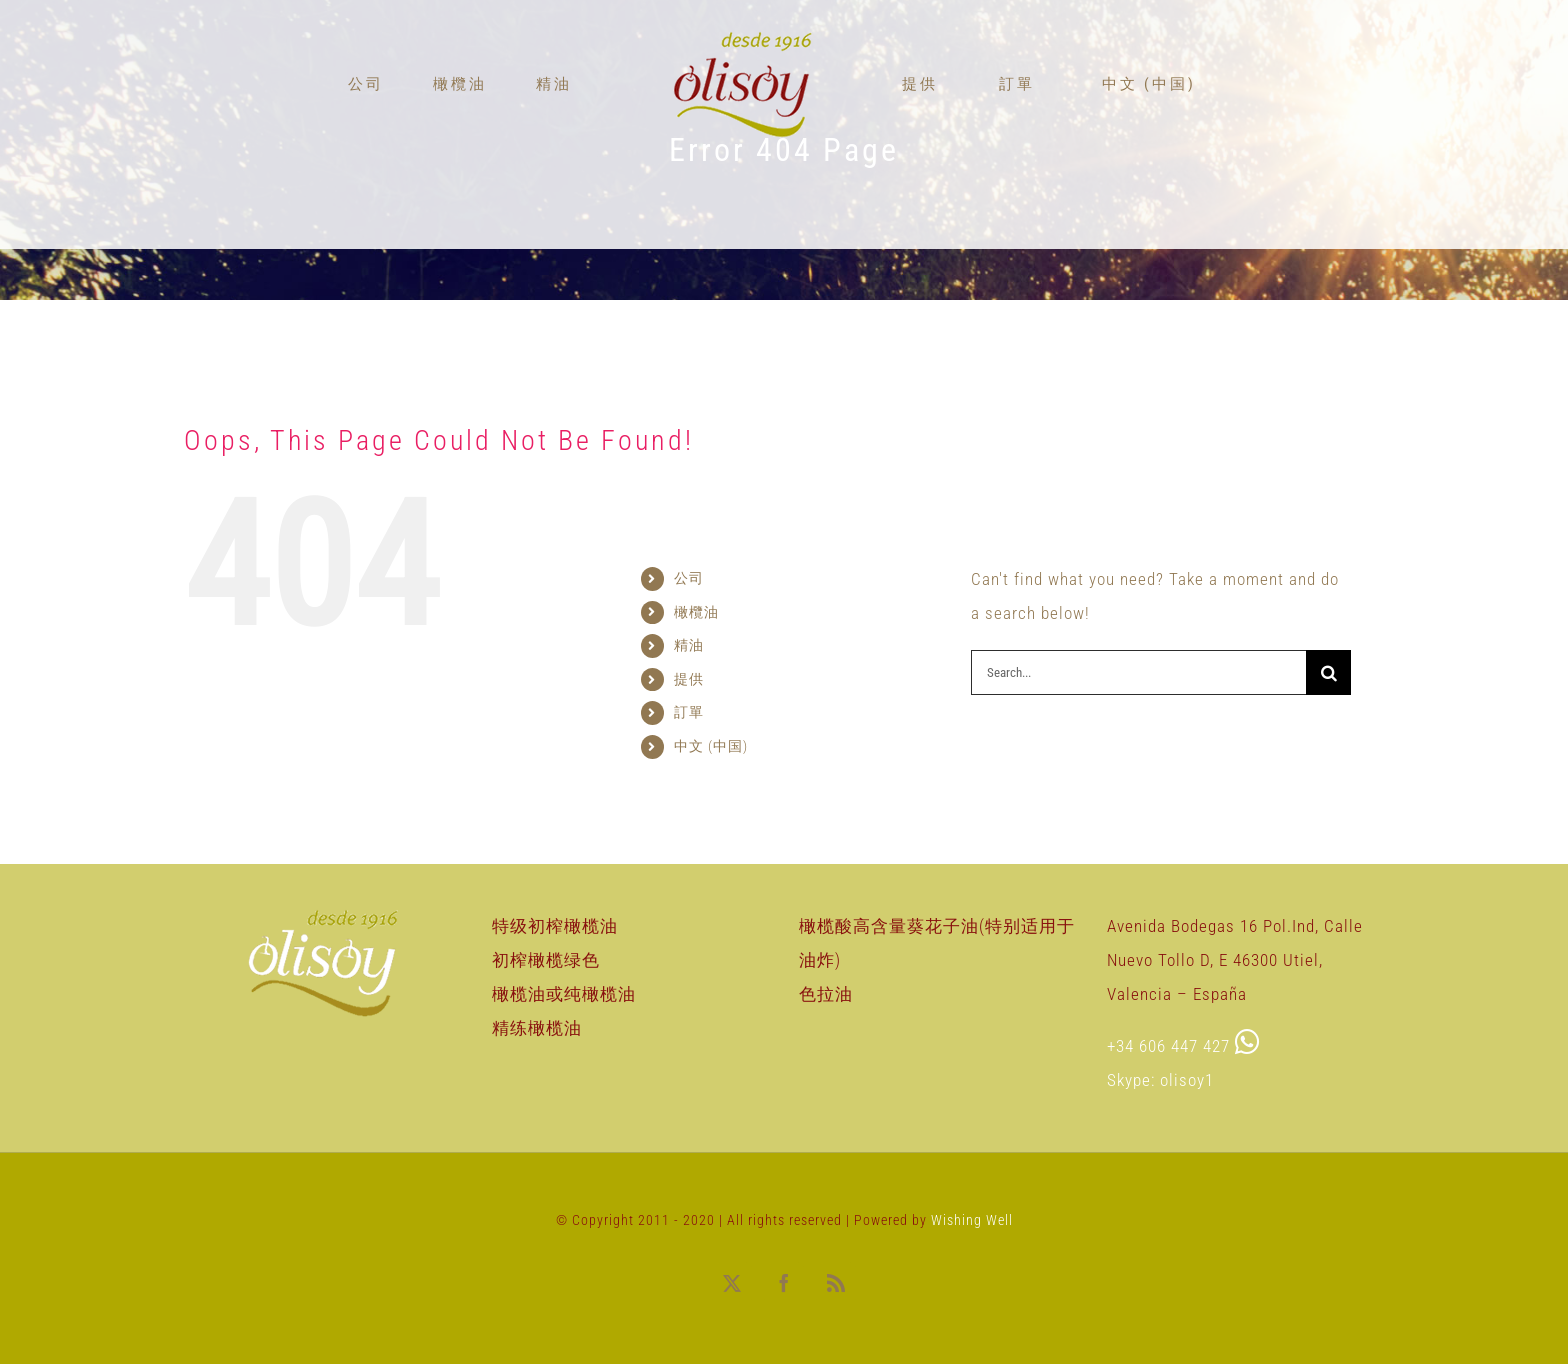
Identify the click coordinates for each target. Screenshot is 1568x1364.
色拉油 (826, 994)
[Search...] (1138, 672)
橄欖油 (704, 612)
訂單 (703, 712)
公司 (697, 578)
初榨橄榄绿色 (546, 960)
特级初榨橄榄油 (555, 926)
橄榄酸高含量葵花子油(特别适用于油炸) (937, 943)
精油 (701, 645)
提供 (701, 679)
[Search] (1328, 672)
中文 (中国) (711, 746)
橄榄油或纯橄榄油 (564, 994)
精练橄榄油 (537, 1028)
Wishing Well (972, 1220)
